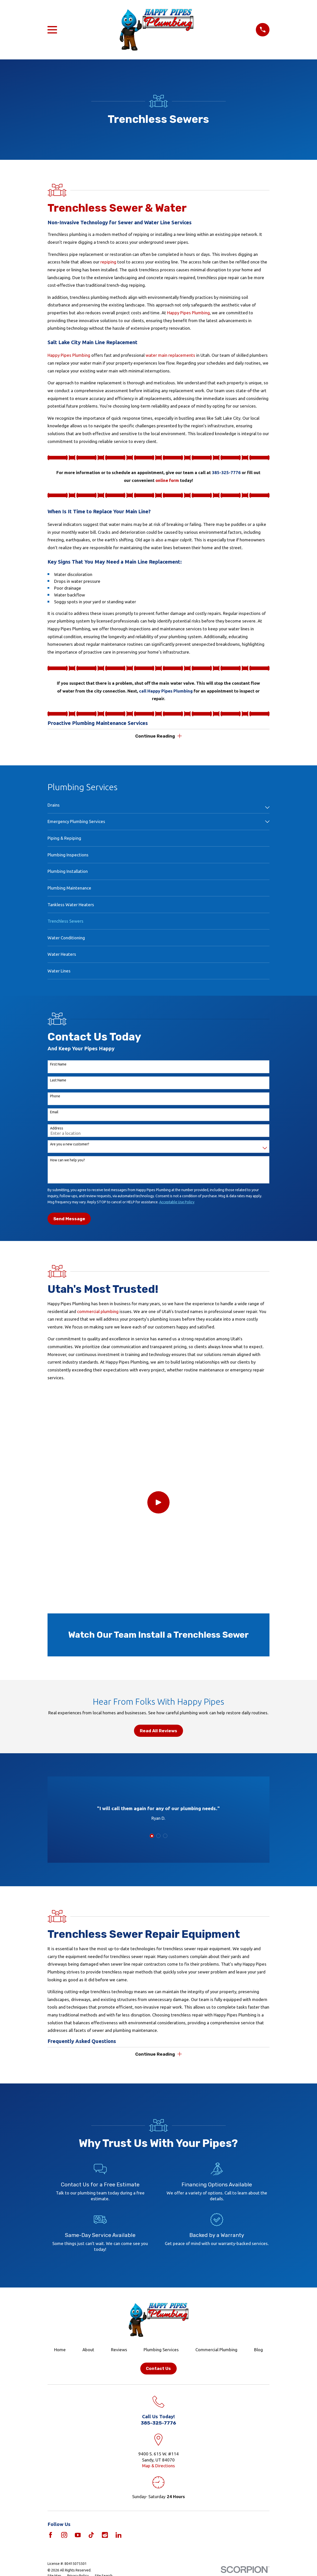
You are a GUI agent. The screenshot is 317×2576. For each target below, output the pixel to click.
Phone (55, 1098)
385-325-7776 (158, 2205)
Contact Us (158, 2150)
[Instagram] (64, 2317)
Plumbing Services (161, 2131)
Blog (258, 2131)
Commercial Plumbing (216, 2131)
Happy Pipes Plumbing (188, 312)
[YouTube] (78, 2317)
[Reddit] (105, 2317)
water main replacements (170, 355)
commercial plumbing (98, 1313)
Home (60, 2131)
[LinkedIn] (119, 2317)
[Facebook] (51, 2317)
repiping (108, 261)
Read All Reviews (158, 1510)
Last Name (58, 1082)
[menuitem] (155, 809)
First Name (58, 1066)
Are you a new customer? (69, 1146)
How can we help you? (67, 1162)
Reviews (119, 2131)
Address (56, 1130)
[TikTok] (91, 2317)
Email (54, 1114)
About (88, 2131)
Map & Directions (158, 2247)
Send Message (69, 1220)
